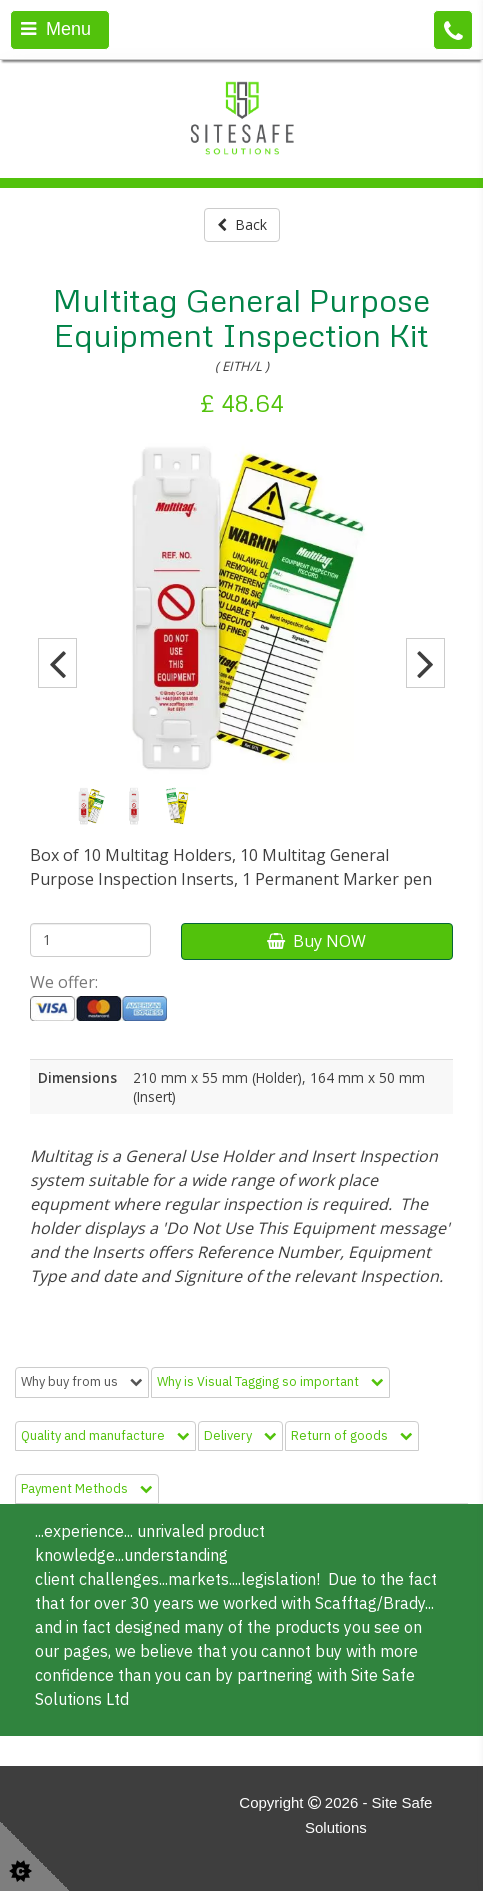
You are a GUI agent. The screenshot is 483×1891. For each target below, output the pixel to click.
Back (242, 224)
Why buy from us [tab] (82, 1381)
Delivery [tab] (240, 1435)
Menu (56, 29)
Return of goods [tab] (352, 1435)
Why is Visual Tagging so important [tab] (270, 1381)
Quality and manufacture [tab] (105, 1435)
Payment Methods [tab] (87, 1488)
